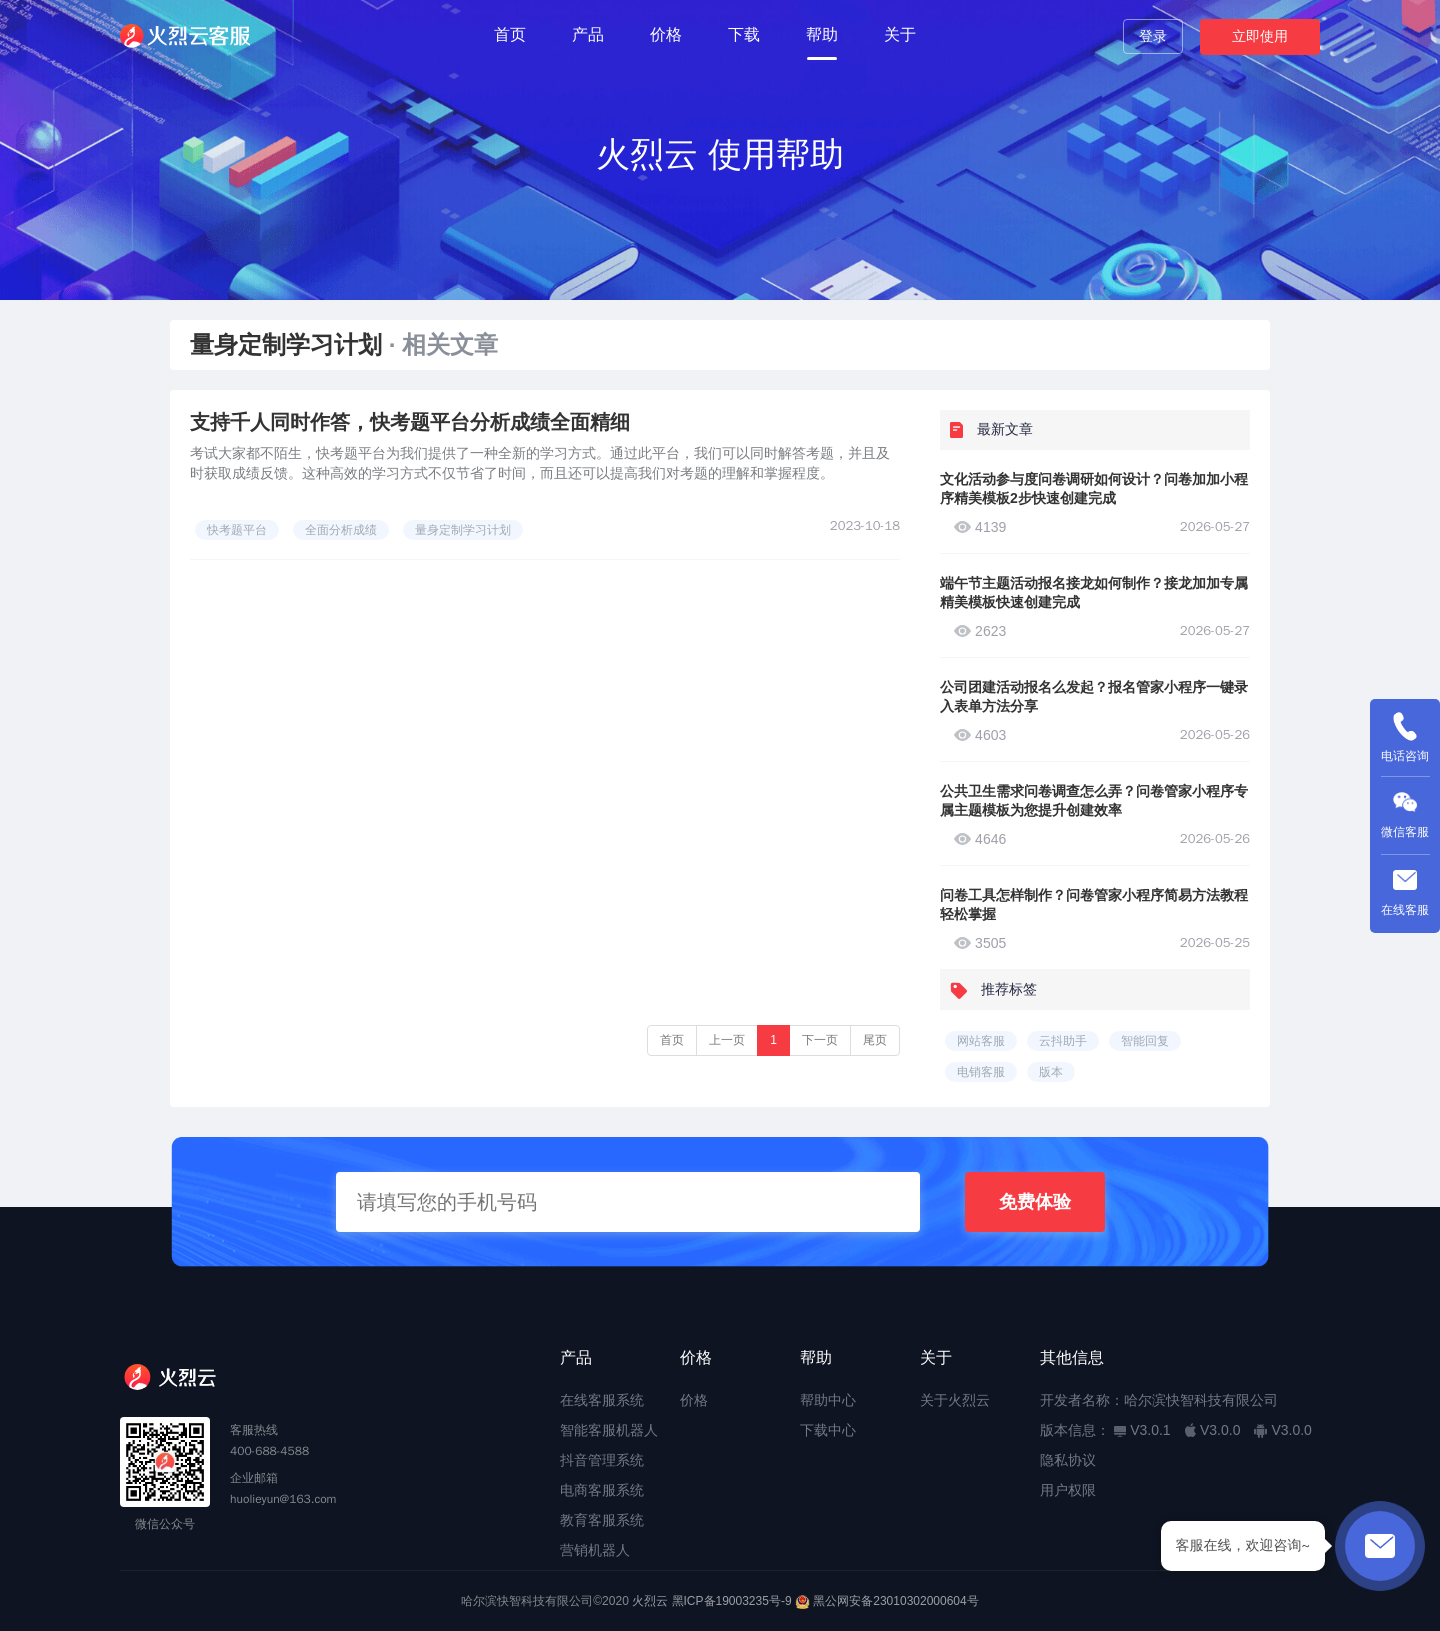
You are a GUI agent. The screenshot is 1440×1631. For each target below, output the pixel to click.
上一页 (727, 1040)
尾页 (875, 1040)
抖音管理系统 (602, 1460)
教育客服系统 (602, 1520)
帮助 (822, 34)
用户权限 (1068, 1490)
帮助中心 (828, 1400)
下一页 (820, 1040)
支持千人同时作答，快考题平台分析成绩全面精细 (410, 422)
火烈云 (650, 1601)
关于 (900, 34)
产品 (588, 34)
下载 (744, 34)
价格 (666, 34)
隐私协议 (1068, 1460)
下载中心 (828, 1430)
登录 (1153, 36)
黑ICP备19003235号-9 (732, 1601)
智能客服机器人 (609, 1430)
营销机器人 (595, 1550)
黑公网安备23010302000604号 (895, 1601)
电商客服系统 (602, 1490)
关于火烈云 (955, 1400)
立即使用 (1260, 36)
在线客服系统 (602, 1400)
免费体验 (1035, 1202)
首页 (510, 34)
